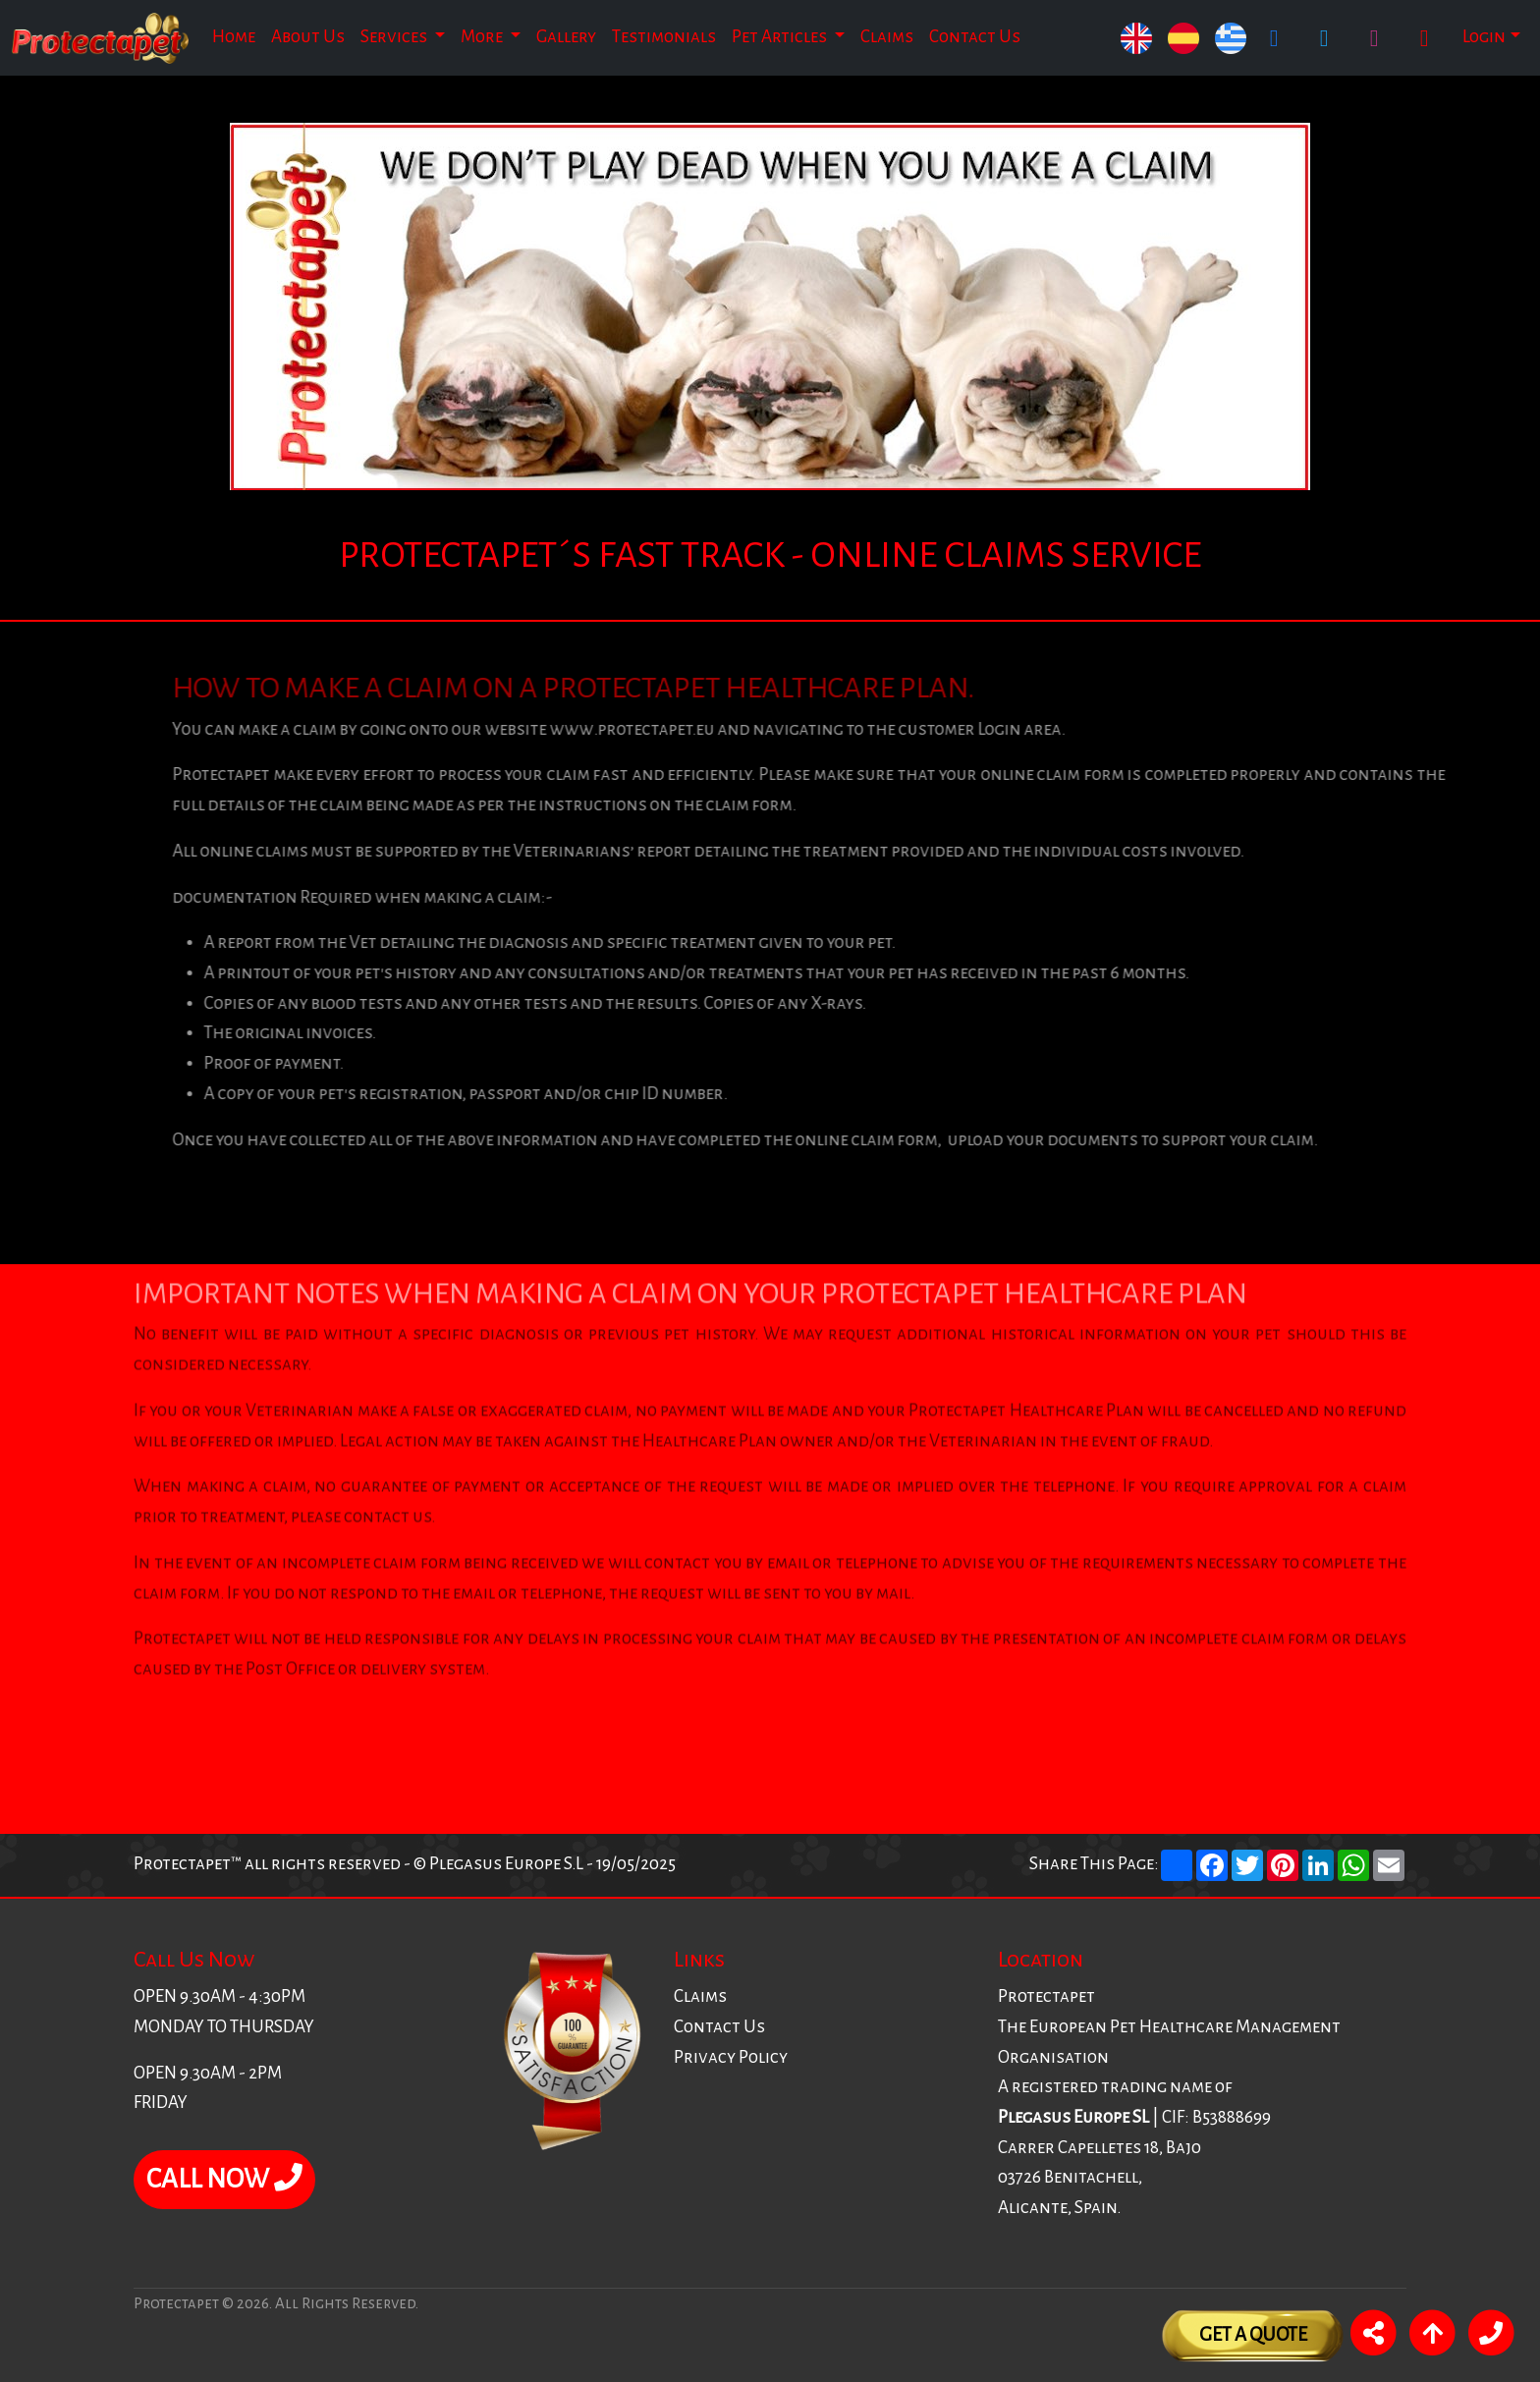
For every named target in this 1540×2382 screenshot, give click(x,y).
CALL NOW (224, 2178)
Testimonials (664, 37)
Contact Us (974, 37)
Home (233, 37)
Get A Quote (1253, 2334)
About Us (308, 37)
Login (1484, 37)
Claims (886, 37)
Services (395, 37)
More (483, 37)
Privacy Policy (731, 2057)
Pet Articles (781, 37)
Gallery (566, 37)
